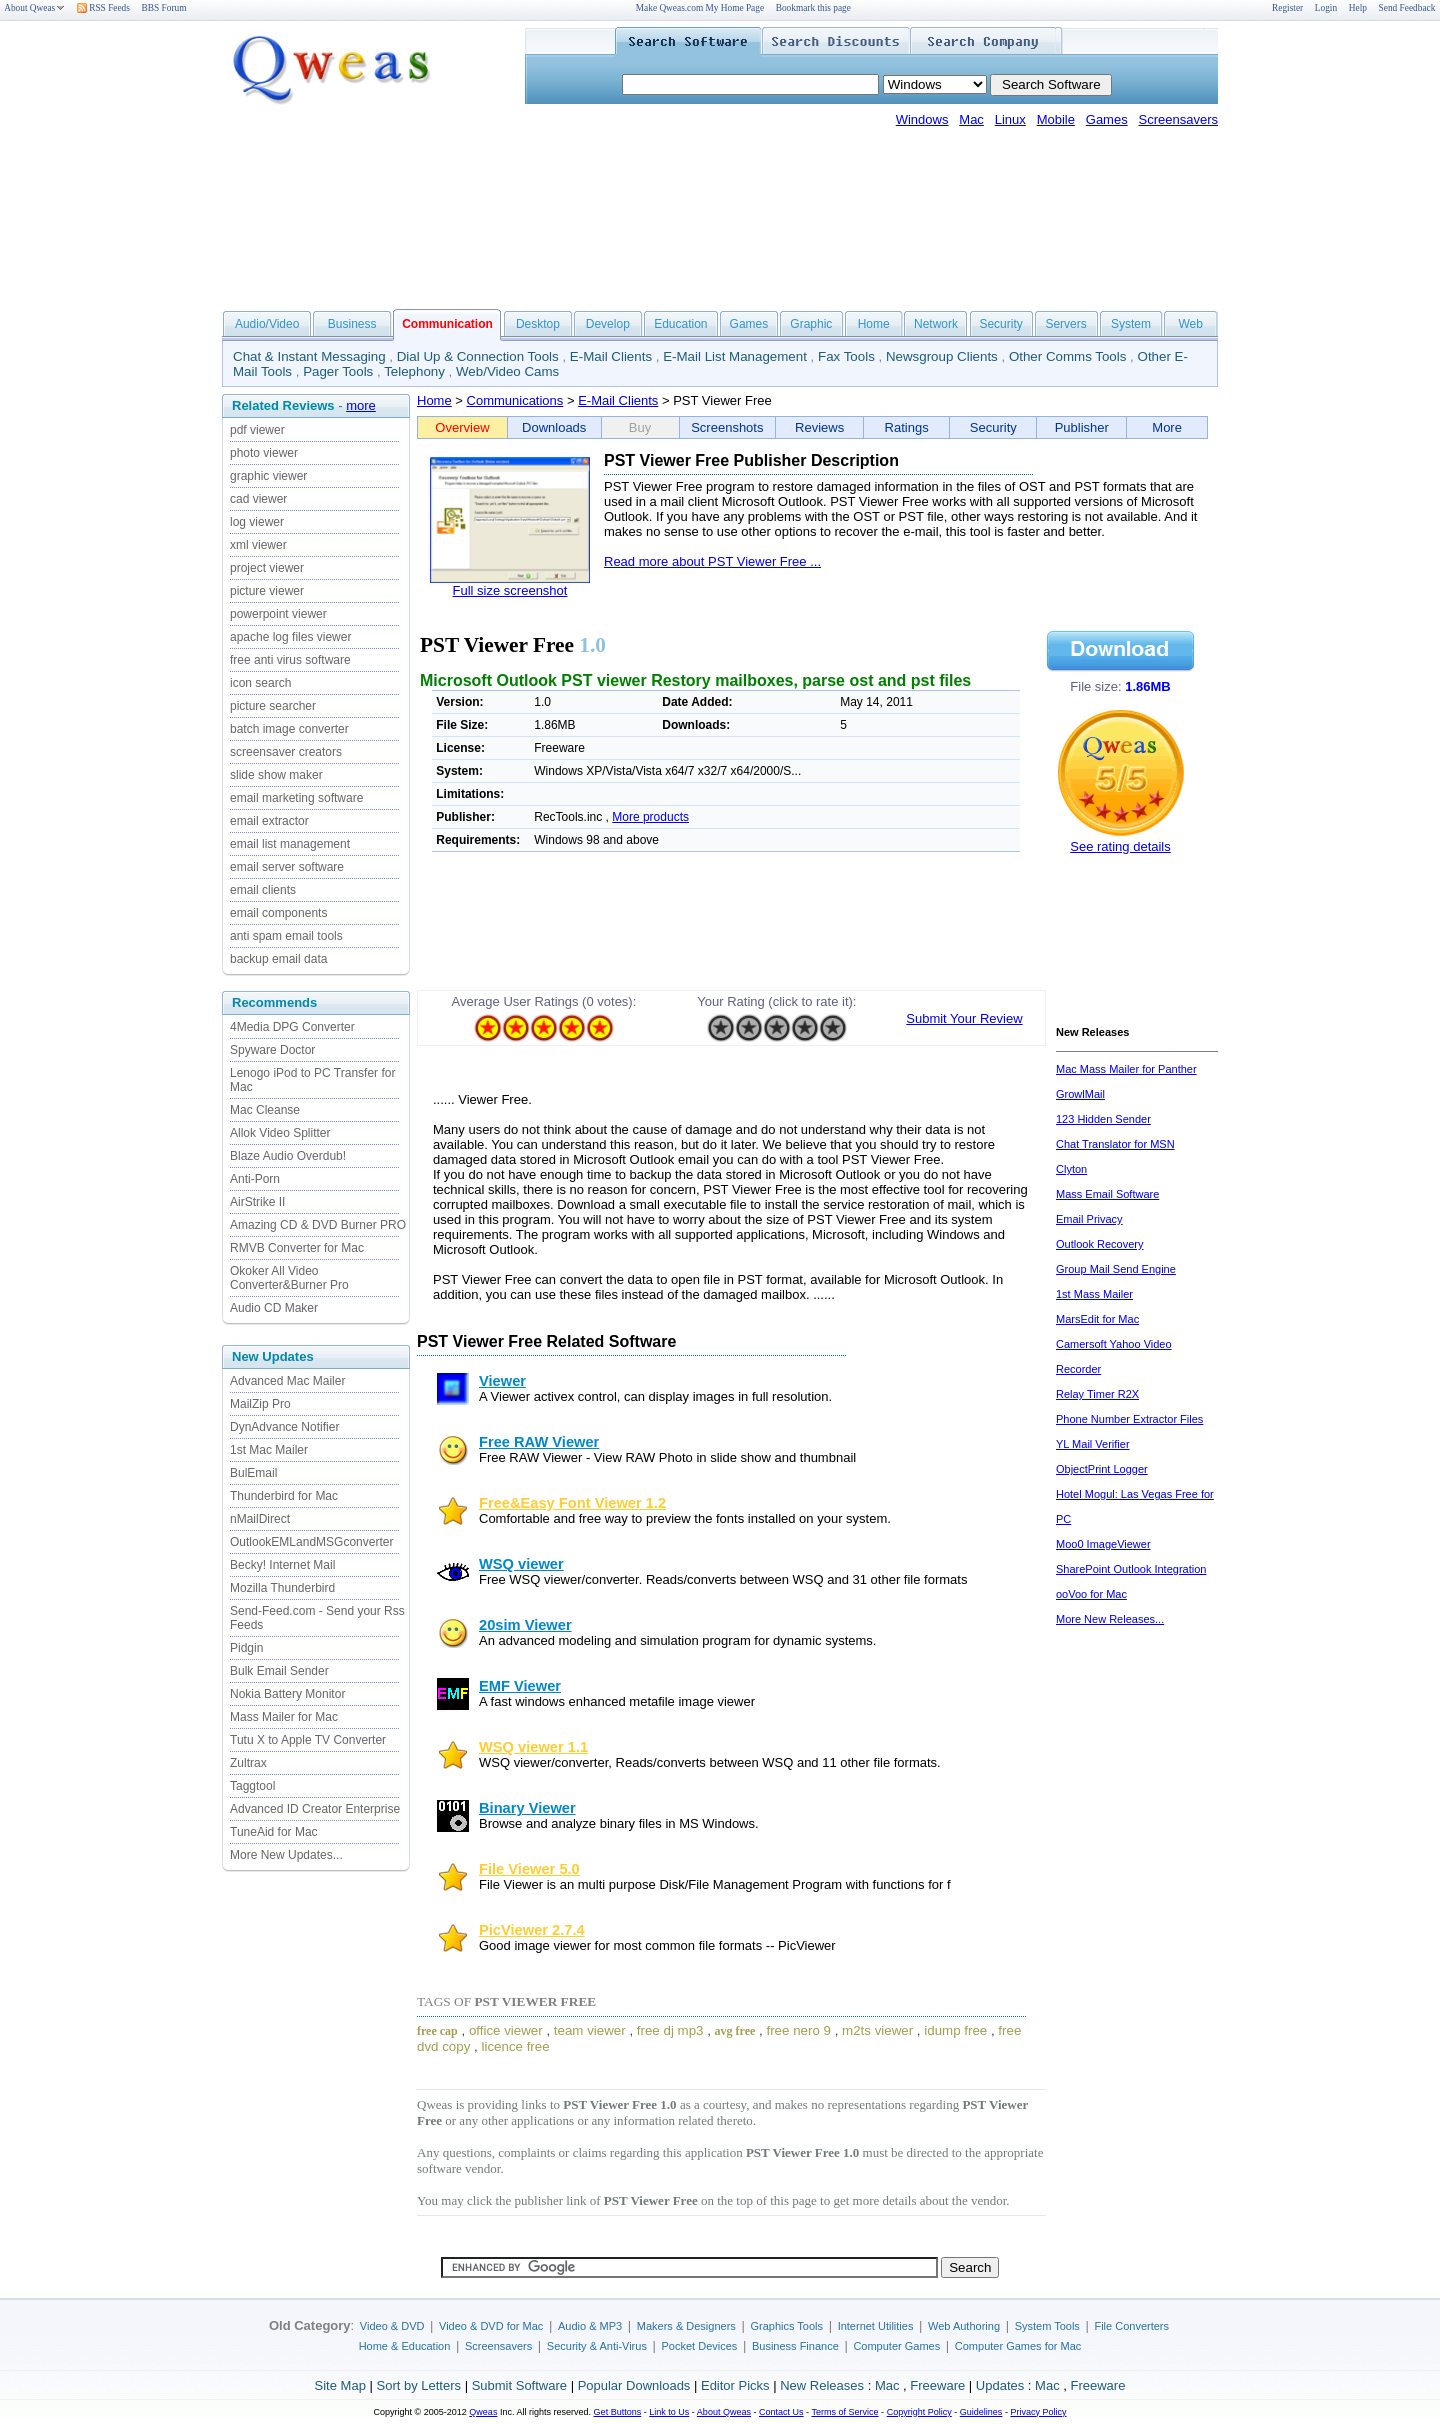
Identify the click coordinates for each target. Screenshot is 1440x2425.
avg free (735, 2031)
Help (1358, 8)
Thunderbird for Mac (284, 1496)
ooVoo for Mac (1091, 1594)
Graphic (811, 324)
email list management (290, 844)
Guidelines (981, 2412)
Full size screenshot (510, 590)
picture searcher (273, 706)
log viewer (257, 522)
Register (1287, 8)
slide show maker (276, 775)
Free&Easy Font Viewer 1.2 (572, 1503)
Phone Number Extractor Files (1129, 1419)
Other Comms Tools (1068, 356)
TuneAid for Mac (274, 1832)
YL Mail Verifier (1093, 1444)
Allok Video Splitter (280, 1133)
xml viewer (258, 545)
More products (650, 817)
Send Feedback (1407, 8)
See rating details (1120, 846)
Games (1107, 119)
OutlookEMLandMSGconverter (311, 1542)
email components (278, 913)
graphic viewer (268, 476)
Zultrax (248, 1763)
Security (1000, 324)
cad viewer (258, 499)
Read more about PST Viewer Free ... (712, 561)
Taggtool (252, 1786)
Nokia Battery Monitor (287, 1694)
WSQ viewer (521, 1564)
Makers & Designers (686, 2326)
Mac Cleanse (265, 1110)
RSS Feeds (103, 8)
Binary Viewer (527, 1808)
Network (936, 324)
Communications (515, 400)
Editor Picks (735, 2385)
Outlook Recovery (1099, 1244)
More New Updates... (286, 1855)
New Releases (822, 2385)
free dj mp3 (670, 2030)
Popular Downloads (634, 2385)
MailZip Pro (260, 1404)
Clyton (1071, 1169)
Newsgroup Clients (942, 356)
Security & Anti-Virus (597, 2346)
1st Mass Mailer (1094, 1294)
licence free (515, 2046)
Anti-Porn (255, 1179)
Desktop (538, 324)
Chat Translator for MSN (1115, 1144)
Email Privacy (1089, 1219)
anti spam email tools (286, 936)
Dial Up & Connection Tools (478, 356)
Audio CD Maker (274, 1308)
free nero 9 (798, 2030)
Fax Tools (846, 356)
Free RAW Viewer (539, 1442)
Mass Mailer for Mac (284, 1717)
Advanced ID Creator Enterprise (315, 1809)
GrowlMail (1080, 1094)
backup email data (278, 959)
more (361, 405)
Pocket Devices (700, 2346)
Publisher (1082, 427)
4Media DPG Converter (292, 1027)
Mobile (1056, 119)
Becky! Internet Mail (282, 1565)
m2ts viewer (877, 2030)
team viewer (590, 2030)
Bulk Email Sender (279, 1671)
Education (680, 324)
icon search (260, 683)
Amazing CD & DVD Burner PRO (318, 1225)
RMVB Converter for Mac (297, 1248)
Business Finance (795, 2346)
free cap (437, 2031)
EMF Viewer (520, 1686)
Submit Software (519, 2385)
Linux (1010, 119)
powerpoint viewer (278, 614)
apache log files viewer (290, 637)
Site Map (340, 2385)
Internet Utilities (876, 2326)
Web (1190, 324)
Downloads (554, 427)
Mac (971, 119)
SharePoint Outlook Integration (1131, 1569)
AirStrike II (257, 1202)
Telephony (414, 371)
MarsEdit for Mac (1097, 1319)
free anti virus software (290, 660)
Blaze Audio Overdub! (288, 1156)
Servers (1065, 324)
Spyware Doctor (272, 1050)
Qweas (483, 2412)
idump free (955, 2030)
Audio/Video (267, 324)
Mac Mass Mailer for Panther (1126, 1069)
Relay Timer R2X (1097, 1394)
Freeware (937, 2385)
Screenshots (727, 427)
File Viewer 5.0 (529, 1869)
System (1131, 324)
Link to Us (669, 2412)
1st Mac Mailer (269, 1450)
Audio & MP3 (590, 2326)
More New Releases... (1110, 1619)
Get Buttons (618, 2412)
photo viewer (264, 453)
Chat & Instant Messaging (309, 356)
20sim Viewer (525, 1625)
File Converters (1131, 2326)
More (1167, 427)
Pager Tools (338, 371)
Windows (922, 119)
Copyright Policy (919, 2412)
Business (352, 324)
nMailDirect (260, 1519)
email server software (287, 867)
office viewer (506, 2030)
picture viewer (267, 591)
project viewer (267, 568)
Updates (1000, 2385)
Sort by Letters (418, 2385)
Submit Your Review (964, 1018)
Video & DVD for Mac (491, 2326)
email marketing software (296, 798)
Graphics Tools (786, 2326)
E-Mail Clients (611, 356)
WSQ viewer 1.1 (533, 1747)
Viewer (502, 1381)
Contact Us (781, 2412)
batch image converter (289, 729)
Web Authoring (964, 2326)
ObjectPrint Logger (1102, 1469)
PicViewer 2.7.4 (532, 1930)
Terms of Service (844, 2412)
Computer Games (896, 2346)
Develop (608, 324)
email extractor (269, 821)
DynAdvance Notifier (284, 1427)
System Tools (1047, 2326)
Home (874, 324)
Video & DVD (392, 2326)
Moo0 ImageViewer (1103, 1544)
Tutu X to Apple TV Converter (308, 1740)
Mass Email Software (1107, 1194)
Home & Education (405, 2346)
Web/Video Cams (507, 371)
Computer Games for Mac (1018, 2346)
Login (1326, 8)
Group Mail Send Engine (1116, 1269)
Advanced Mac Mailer (287, 1381)
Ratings (907, 427)
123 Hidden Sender (1103, 1119)
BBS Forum (164, 8)
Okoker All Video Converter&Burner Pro (289, 1278)
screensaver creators (286, 752)
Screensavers (1178, 119)
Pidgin (246, 1648)
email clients (263, 890)
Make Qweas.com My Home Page (700, 8)
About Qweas (34, 8)
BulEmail (253, 1473)
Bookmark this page (813, 8)
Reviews (819, 427)
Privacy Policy (1038, 2412)
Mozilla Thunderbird (282, 1588)
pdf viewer (257, 430)
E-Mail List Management (735, 356)
